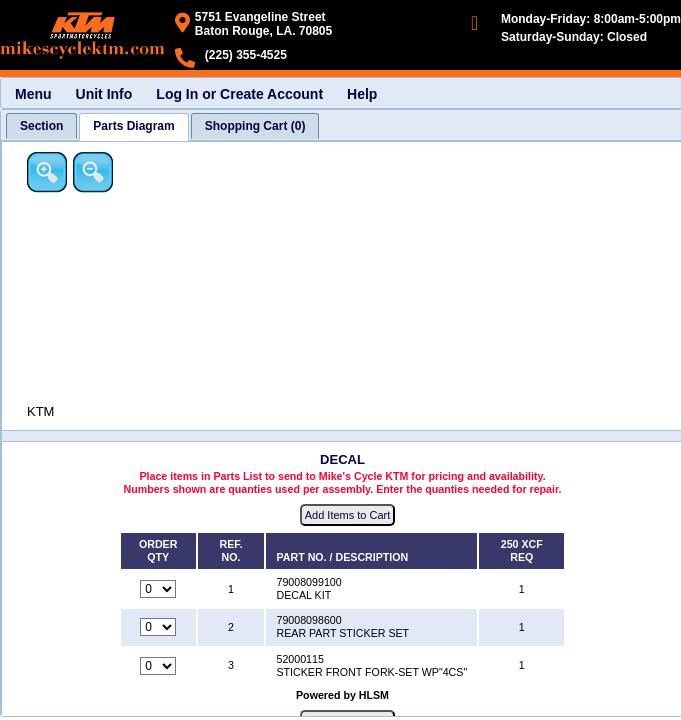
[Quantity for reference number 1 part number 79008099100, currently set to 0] (158, 589)
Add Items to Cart (348, 515)
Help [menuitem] (362, 94)
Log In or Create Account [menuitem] (239, 94)
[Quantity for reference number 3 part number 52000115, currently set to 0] (158, 666)
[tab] (41, 126)
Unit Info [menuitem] (104, 94)
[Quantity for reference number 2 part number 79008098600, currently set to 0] (158, 627)
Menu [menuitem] (33, 94)
